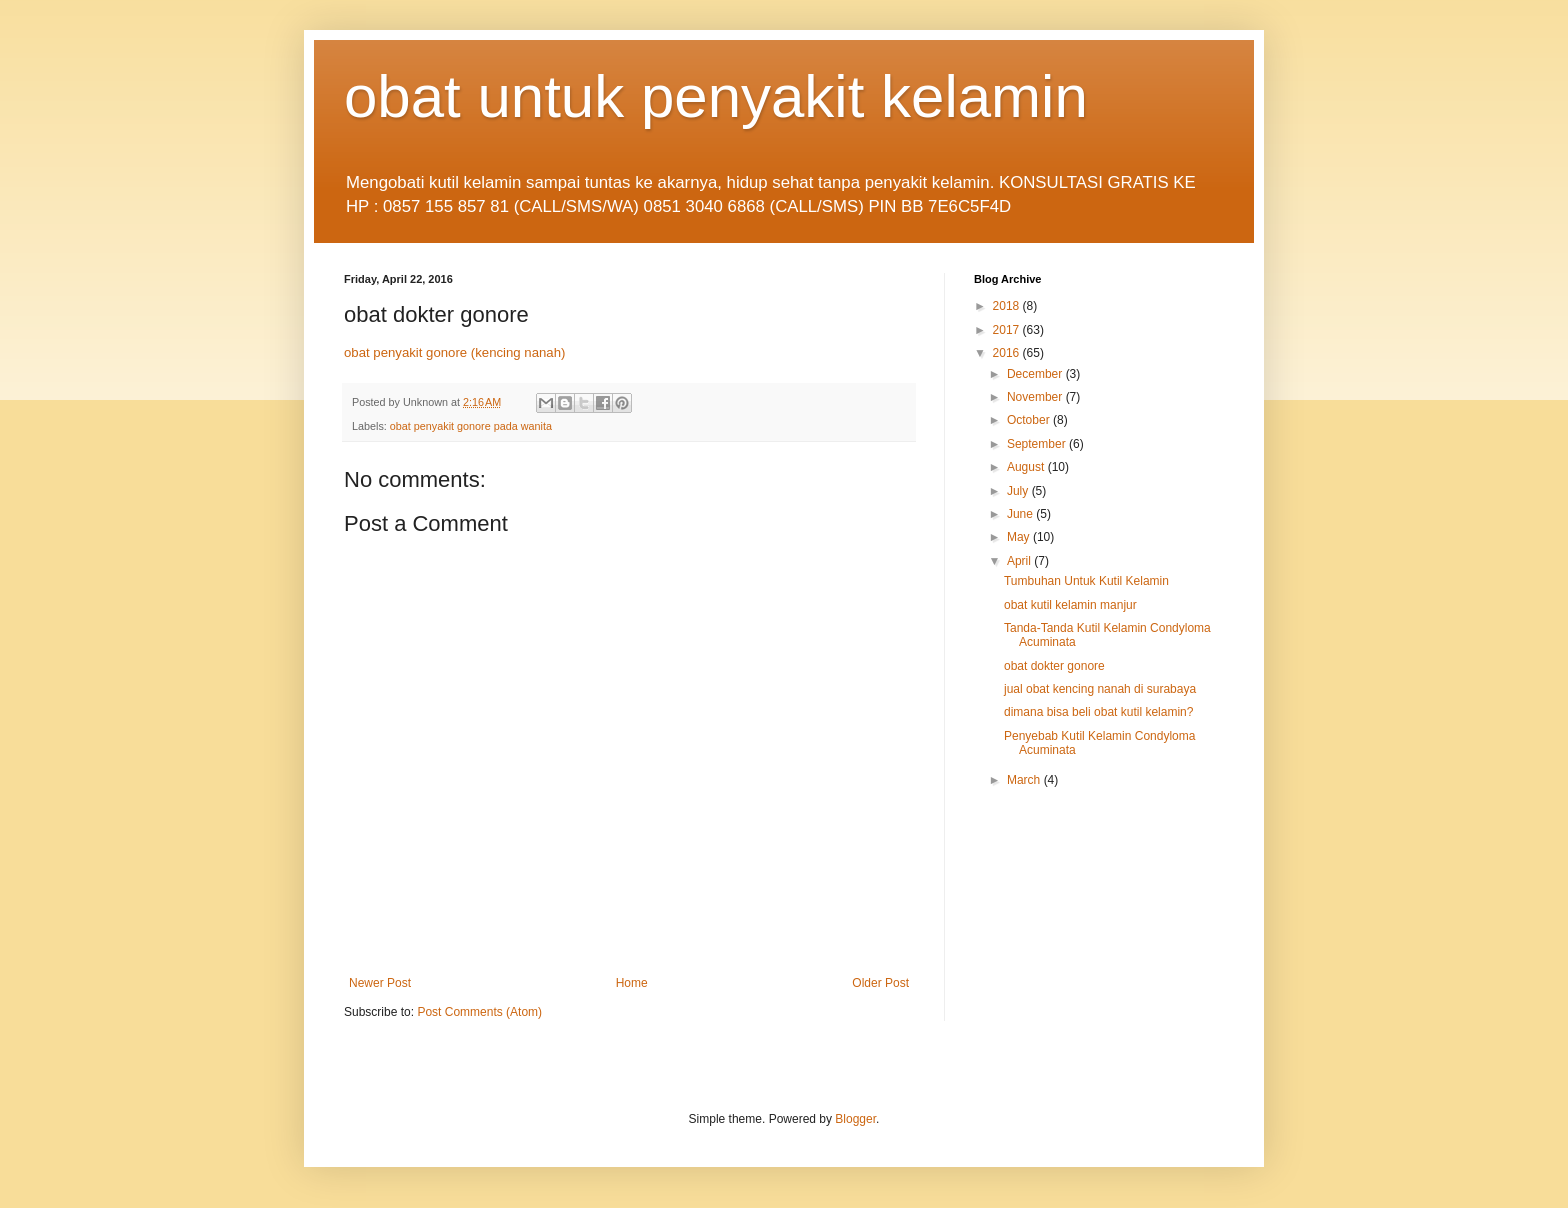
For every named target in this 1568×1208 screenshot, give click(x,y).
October (1030, 420)
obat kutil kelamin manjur (1070, 605)
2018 (1008, 306)
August (1027, 467)
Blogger (855, 1119)
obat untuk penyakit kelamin (716, 96)
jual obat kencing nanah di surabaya (1100, 689)
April (1020, 561)
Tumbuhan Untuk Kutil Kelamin (1086, 581)
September (1038, 444)
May (1020, 537)
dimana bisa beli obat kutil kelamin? (1098, 712)
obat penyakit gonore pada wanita (471, 426)
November (1036, 397)
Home (632, 983)
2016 (1008, 353)
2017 (1008, 330)
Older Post (880, 983)
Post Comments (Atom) (479, 1012)
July (1019, 491)
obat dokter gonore (1054, 666)
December (1036, 374)
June (1021, 514)
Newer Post (380, 983)
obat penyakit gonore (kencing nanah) (454, 352)
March (1025, 780)
